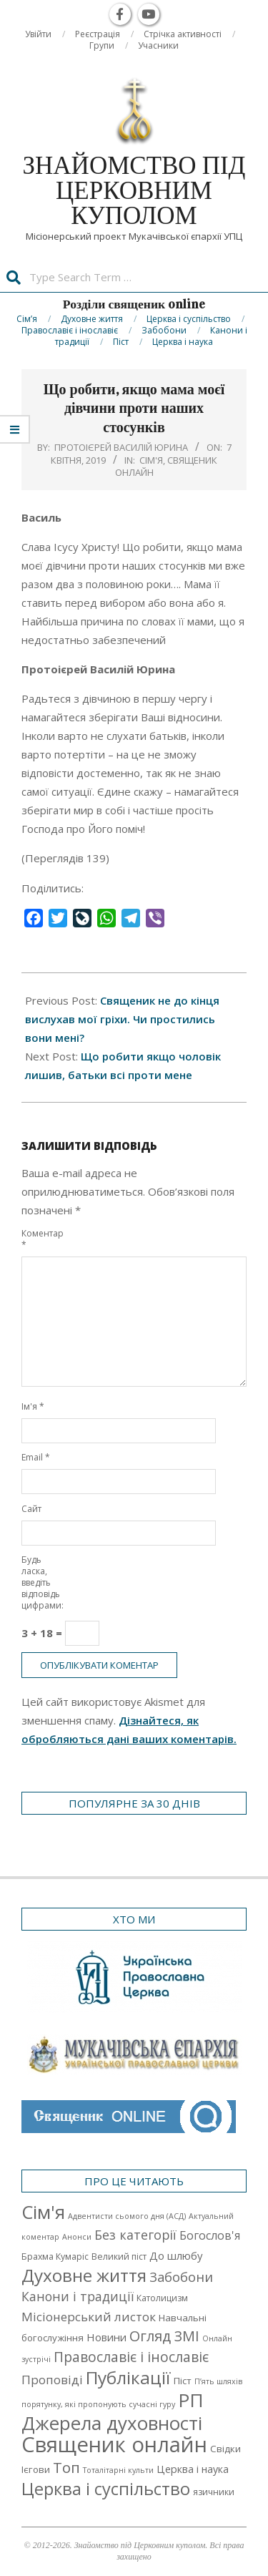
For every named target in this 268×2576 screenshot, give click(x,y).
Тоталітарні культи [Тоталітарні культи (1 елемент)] (118, 2470)
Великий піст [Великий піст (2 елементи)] (119, 2256)
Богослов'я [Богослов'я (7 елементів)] (209, 2235)
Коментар (38, 1239)
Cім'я (151, 460)
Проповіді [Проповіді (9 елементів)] (52, 2379)
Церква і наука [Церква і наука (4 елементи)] (193, 2469)
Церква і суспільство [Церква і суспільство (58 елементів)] (105, 2488)
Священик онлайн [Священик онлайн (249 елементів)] (114, 2444)
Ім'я (32, 1406)
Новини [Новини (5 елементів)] (106, 2337)
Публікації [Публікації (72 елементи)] (128, 2377)
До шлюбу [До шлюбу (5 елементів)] (175, 2255)
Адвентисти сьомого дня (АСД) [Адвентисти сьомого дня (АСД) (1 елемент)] (127, 2216)
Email (35, 1457)
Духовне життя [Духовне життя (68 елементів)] (84, 2275)
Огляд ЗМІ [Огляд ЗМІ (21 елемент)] (164, 2336)
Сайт (31, 1509)
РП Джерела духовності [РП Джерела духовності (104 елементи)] (112, 2411)
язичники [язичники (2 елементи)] (213, 2492)
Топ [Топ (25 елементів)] (66, 2467)
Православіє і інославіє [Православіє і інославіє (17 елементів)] (131, 2356)
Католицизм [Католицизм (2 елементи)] (162, 2298)
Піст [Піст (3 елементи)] (183, 2380)
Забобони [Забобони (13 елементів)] (181, 2276)
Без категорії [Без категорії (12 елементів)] (135, 2234)
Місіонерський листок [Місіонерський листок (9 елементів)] (88, 2316)
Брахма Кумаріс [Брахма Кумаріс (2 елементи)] (55, 2256)
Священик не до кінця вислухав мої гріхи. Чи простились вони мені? (122, 1019)
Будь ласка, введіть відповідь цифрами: (38, 1582)
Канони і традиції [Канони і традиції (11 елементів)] (77, 2296)
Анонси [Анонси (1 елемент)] (76, 2237)
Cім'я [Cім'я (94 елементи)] (43, 2212)
